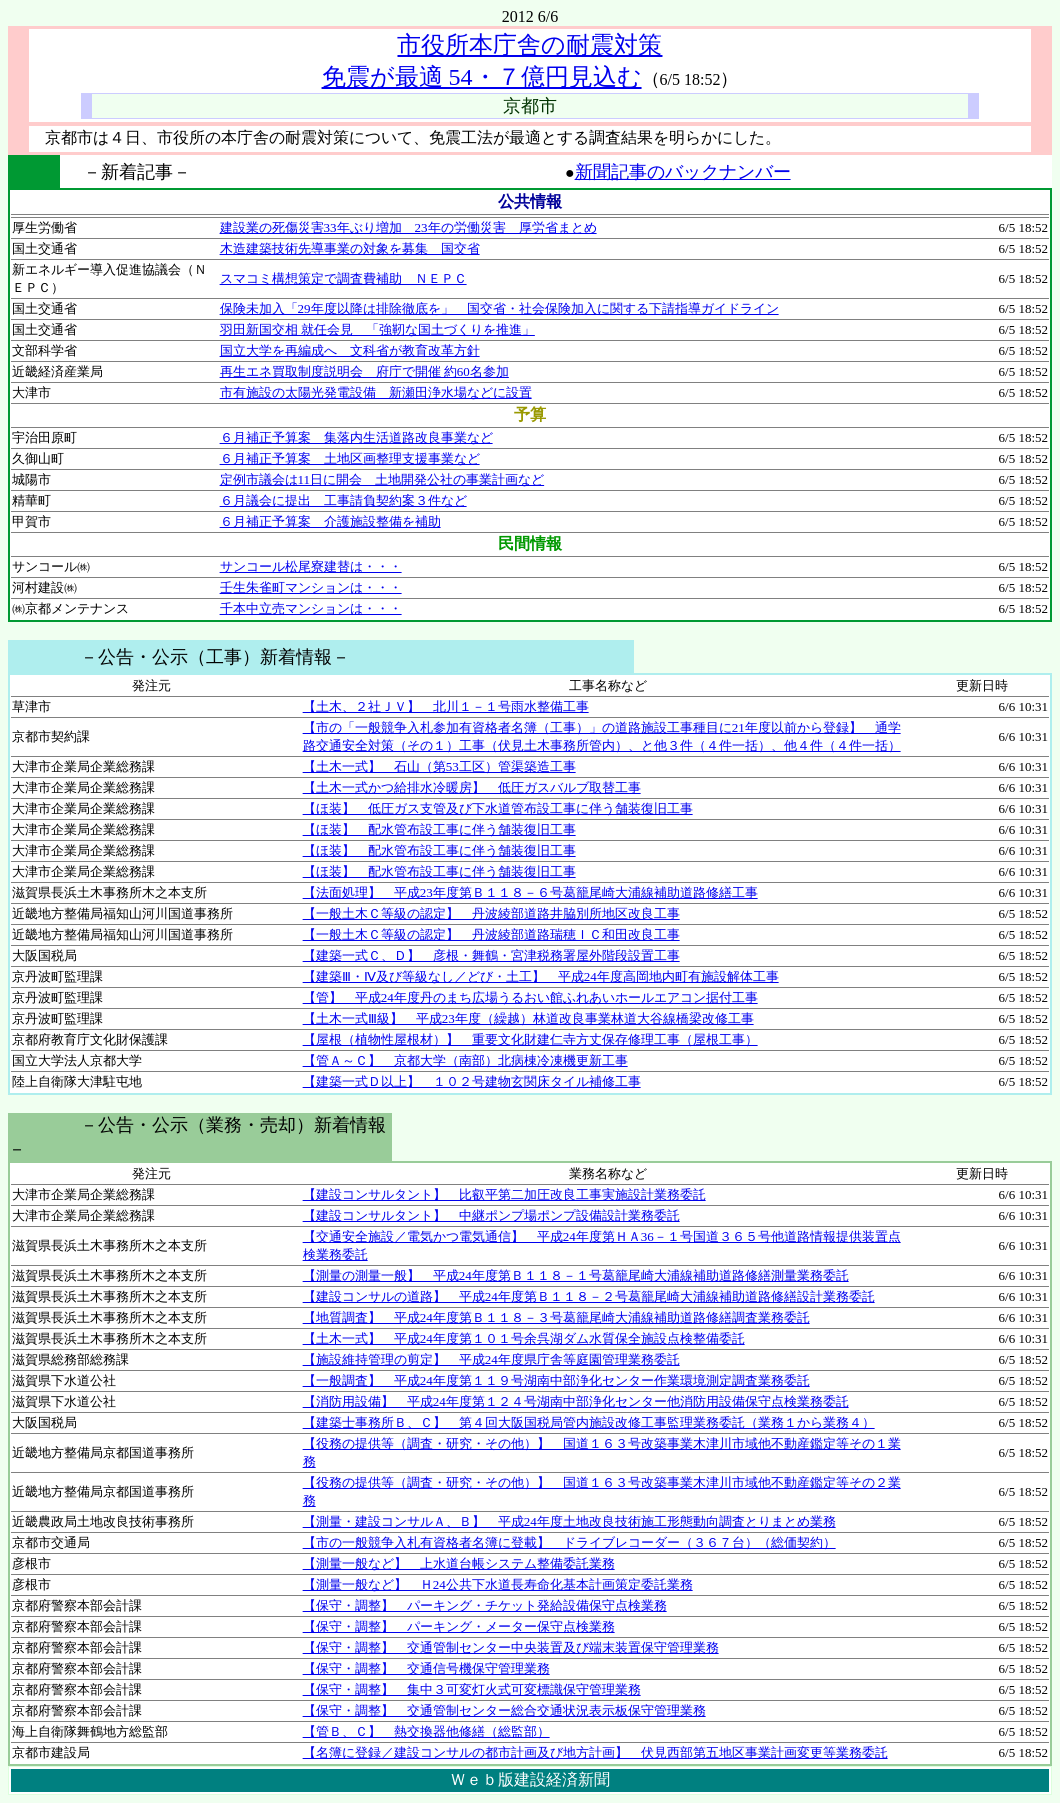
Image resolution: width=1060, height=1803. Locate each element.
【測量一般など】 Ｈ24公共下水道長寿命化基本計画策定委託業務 (498, 1584)
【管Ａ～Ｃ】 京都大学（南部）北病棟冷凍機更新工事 (465, 1060)
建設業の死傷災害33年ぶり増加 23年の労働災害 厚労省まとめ (408, 227)
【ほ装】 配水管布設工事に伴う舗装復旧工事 (439, 829)
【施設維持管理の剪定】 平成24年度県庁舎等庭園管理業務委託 (491, 1359)
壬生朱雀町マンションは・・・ (311, 587)
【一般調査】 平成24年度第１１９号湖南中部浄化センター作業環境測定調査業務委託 (556, 1380)
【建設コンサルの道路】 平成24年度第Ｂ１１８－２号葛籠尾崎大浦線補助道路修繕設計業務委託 (589, 1296)
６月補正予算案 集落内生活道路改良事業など (356, 437)
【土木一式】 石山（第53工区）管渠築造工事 (439, 766)
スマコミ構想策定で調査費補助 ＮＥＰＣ (343, 278)
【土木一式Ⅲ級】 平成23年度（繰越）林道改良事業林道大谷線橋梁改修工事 (528, 1018)
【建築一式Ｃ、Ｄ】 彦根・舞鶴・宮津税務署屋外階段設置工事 (491, 955)
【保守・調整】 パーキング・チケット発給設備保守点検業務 (485, 1605)
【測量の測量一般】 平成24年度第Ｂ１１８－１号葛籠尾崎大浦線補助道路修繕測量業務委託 (576, 1275)
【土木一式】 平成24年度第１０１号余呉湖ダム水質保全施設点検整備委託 (524, 1338)
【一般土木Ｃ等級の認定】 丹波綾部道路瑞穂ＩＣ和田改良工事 (491, 934)
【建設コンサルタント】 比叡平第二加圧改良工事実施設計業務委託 (504, 1194)
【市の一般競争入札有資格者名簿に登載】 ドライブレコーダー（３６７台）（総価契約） (569, 1542)
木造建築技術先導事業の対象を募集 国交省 (350, 248)
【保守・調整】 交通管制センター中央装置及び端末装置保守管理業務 (511, 1647)
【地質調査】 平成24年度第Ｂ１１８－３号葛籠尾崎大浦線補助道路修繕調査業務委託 (556, 1317)
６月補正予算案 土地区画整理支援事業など (350, 458)
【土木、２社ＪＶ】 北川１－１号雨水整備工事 (446, 706)
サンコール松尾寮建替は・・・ (311, 566)
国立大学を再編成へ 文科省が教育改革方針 (350, 350)
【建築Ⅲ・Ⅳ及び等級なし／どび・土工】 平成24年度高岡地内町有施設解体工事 (541, 976)
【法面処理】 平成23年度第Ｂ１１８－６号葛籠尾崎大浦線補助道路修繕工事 (530, 892)
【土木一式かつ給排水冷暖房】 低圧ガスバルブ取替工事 (472, 787)
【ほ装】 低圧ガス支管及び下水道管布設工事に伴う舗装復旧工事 (498, 808)
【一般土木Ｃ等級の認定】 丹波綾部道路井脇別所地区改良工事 (491, 913)
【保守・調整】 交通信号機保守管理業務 (426, 1668)
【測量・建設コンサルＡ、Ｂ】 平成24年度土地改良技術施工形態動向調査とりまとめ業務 (569, 1521)
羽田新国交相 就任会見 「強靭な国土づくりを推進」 (377, 329)
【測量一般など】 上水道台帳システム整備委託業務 (459, 1563)
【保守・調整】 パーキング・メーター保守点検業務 (459, 1626)
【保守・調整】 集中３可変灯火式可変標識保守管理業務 (472, 1689)
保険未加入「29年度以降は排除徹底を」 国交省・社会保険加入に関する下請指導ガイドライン (499, 308)
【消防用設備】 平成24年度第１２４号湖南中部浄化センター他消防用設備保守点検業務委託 (576, 1401)
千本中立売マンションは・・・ (311, 608)
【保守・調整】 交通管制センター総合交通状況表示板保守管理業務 (504, 1710)
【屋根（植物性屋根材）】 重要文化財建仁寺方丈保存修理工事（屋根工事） (530, 1039)
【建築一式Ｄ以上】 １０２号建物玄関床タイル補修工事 (472, 1081)
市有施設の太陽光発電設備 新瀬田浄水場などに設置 (376, 392)
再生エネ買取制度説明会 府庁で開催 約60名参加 (364, 371)
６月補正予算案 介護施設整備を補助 (330, 521)
